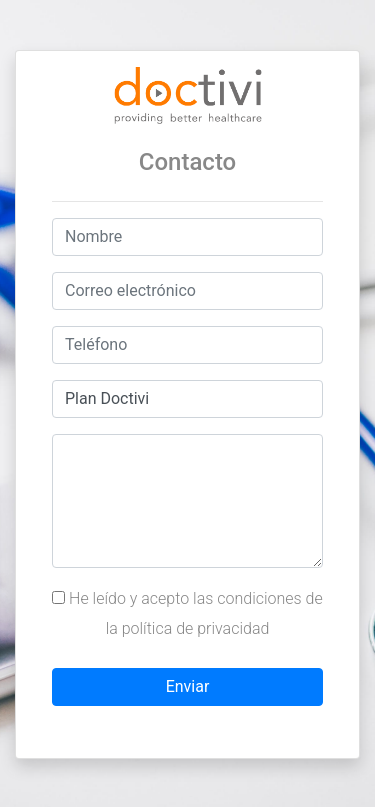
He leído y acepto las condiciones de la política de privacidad (187, 613)
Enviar (188, 686)
